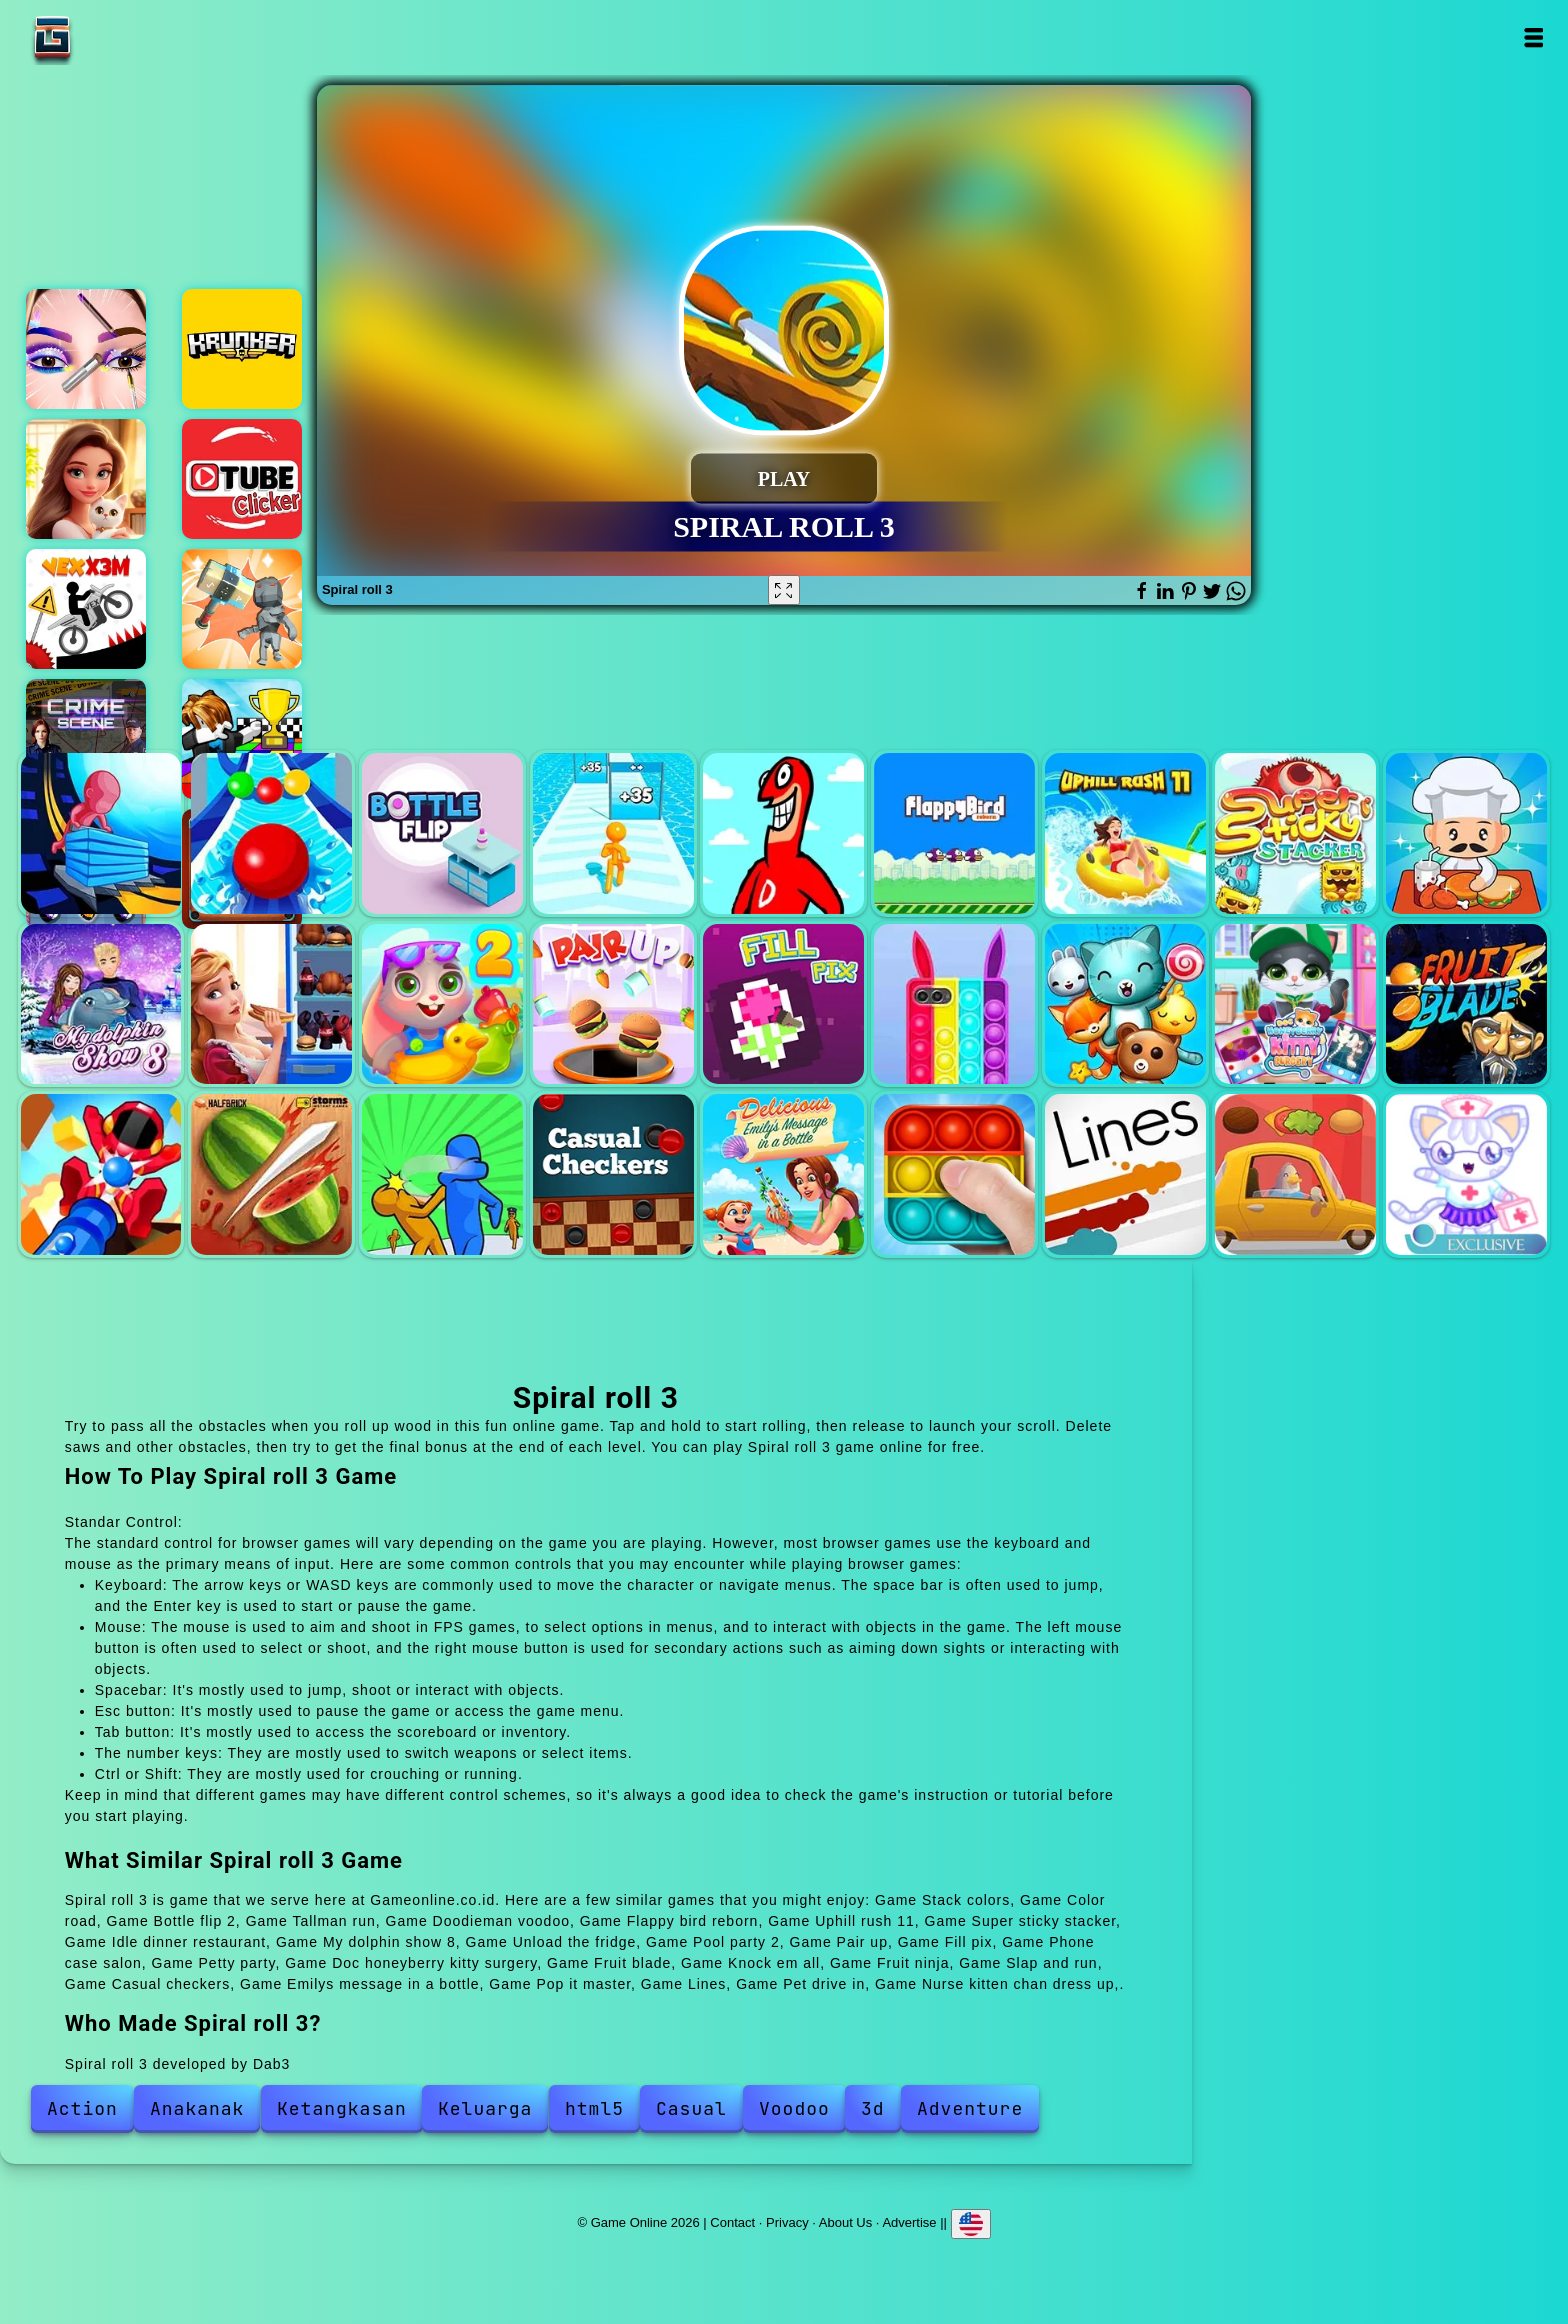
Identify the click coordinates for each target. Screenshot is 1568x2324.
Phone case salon (954, 1004)
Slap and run (442, 1174)
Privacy (787, 2222)
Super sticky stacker (1295, 833)
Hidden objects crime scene (86, 739)
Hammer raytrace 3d (242, 609)
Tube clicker (242, 479)
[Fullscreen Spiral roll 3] (784, 590)
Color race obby (242, 739)
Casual (691, 2108)
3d (873, 2108)
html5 (594, 2108)
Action (82, 2108)
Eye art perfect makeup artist (86, 349)
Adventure (970, 2108)
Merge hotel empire (86, 479)
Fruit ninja (271, 1174)
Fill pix (783, 1004)
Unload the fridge (271, 1004)
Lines (1125, 1174)
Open (1532, 37)
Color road (271, 833)
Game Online (115, 37)
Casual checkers (613, 1174)
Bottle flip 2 (442, 833)
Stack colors (101, 833)
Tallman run (613, 833)
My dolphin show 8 (101, 1004)
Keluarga (485, 2108)
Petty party (1125, 1004)
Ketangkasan (342, 2108)
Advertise (909, 2222)
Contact (732, 2222)
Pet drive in (1295, 1174)
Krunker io (242, 349)
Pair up (613, 1004)
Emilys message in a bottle (783, 1174)
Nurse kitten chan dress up (1466, 1174)
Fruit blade (1466, 1004)
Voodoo (794, 2108)
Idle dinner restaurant (1466, 833)
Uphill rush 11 (1125, 833)
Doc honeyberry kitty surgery (1295, 1004)
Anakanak (197, 2108)
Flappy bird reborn (954, 833)
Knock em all (101, 1174)
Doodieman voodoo (783, 833)
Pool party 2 (442, 1004)
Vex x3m (86, 609)
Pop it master (954, 1174)
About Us (845, 2222)
